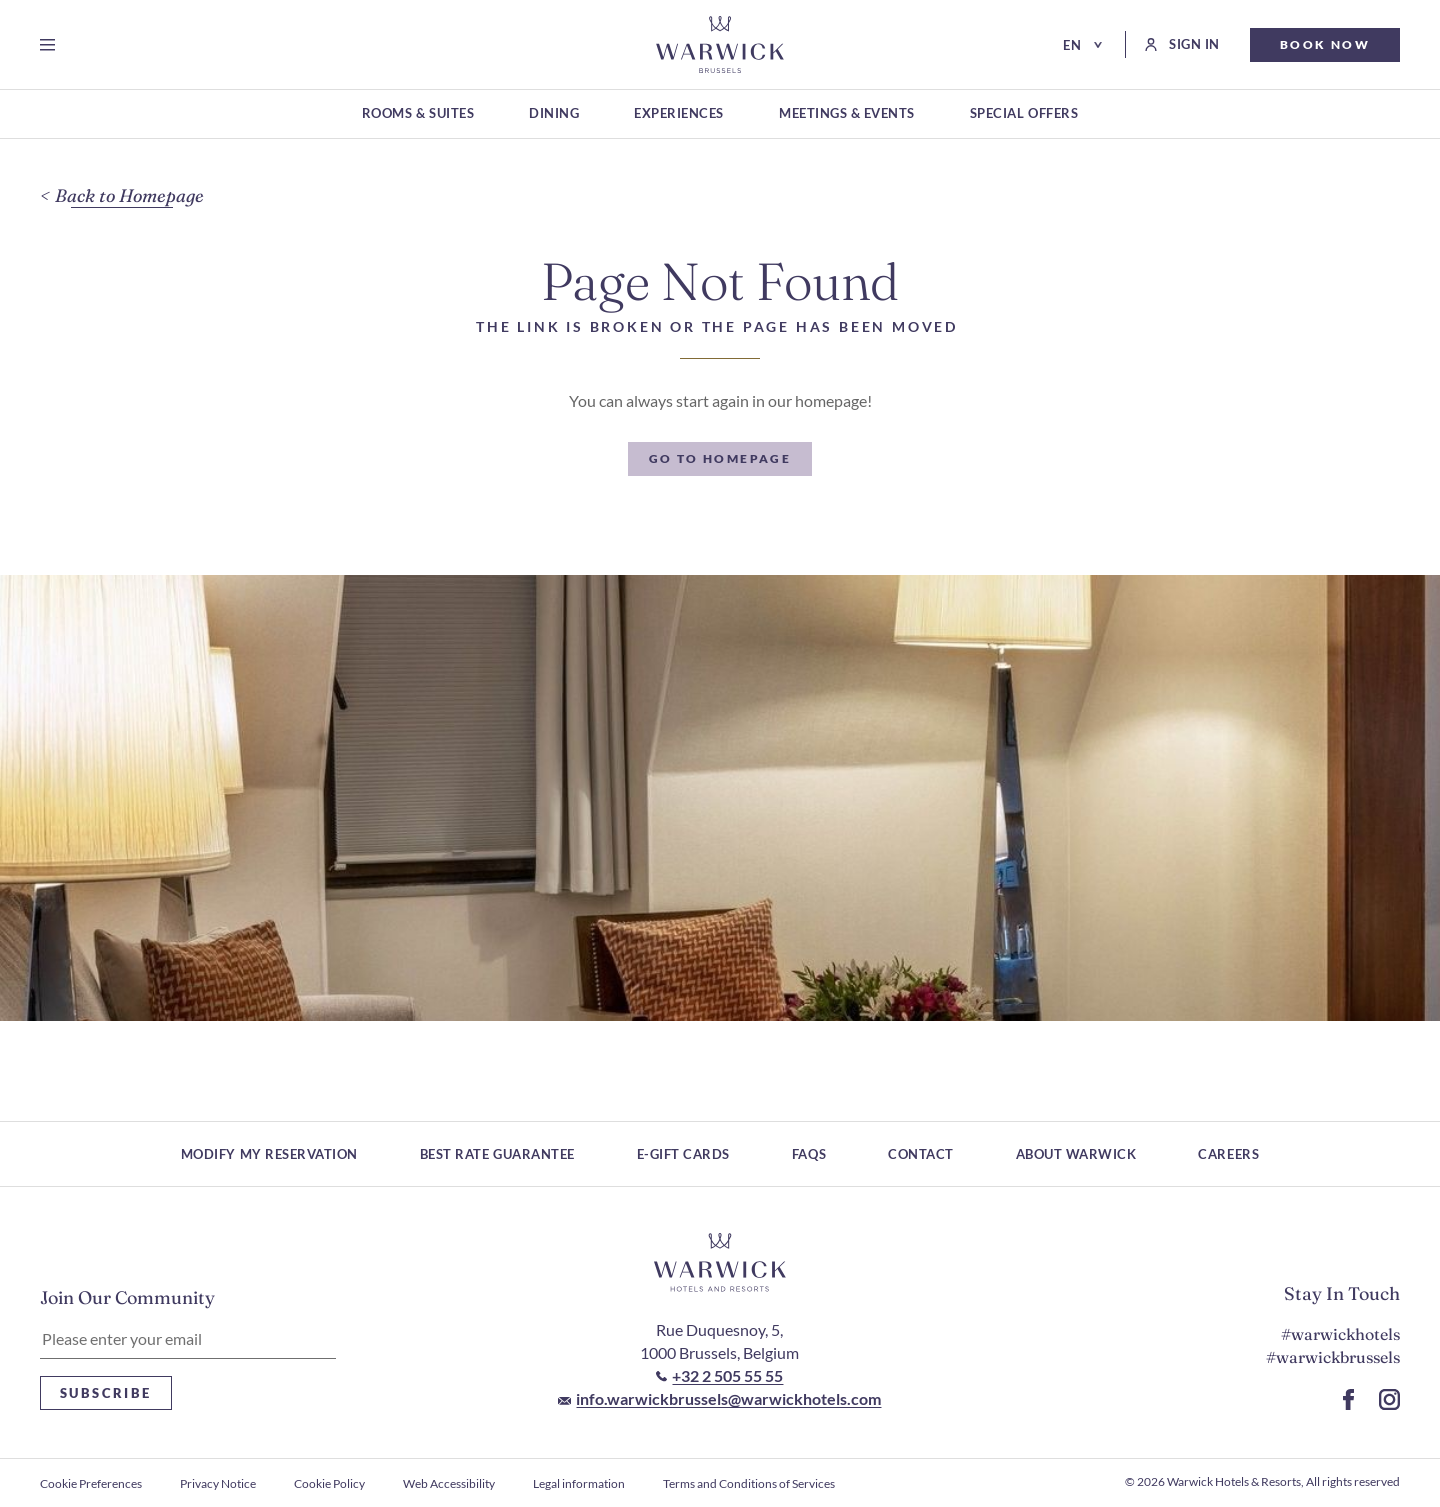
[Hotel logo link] (720, 1263)
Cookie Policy (329, 1483)
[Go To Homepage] (720, 459)
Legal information (579, 1483)
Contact (921, 1154)
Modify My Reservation (269, 1154)
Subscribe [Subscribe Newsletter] (106, 1393)
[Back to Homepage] (122, 196)
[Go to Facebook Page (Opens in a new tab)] (1348, 1399)
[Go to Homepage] (719, 44)
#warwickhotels (1340, 1334)
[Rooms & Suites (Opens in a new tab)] (418, 114)
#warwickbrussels (1333, 1357)
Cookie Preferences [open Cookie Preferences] (91, 1483)
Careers (1228, 1154)
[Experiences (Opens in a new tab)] (679, 114)
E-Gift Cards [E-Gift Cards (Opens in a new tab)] (683, 1154)
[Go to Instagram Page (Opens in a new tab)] (1389, 1399)
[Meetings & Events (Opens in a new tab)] (847, 114)
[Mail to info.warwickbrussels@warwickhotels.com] (719, 1398)
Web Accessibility (449, 1483)
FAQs (809, 1154)
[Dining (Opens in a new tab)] (554, 114)
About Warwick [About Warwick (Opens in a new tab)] (1076, 1154)
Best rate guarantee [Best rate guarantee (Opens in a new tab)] (497, 1154)
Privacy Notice (218, 1483)
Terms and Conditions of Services (749, 1483)
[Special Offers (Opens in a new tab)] (1024, 114)
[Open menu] (51, 45)
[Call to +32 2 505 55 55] (719, 1375)
